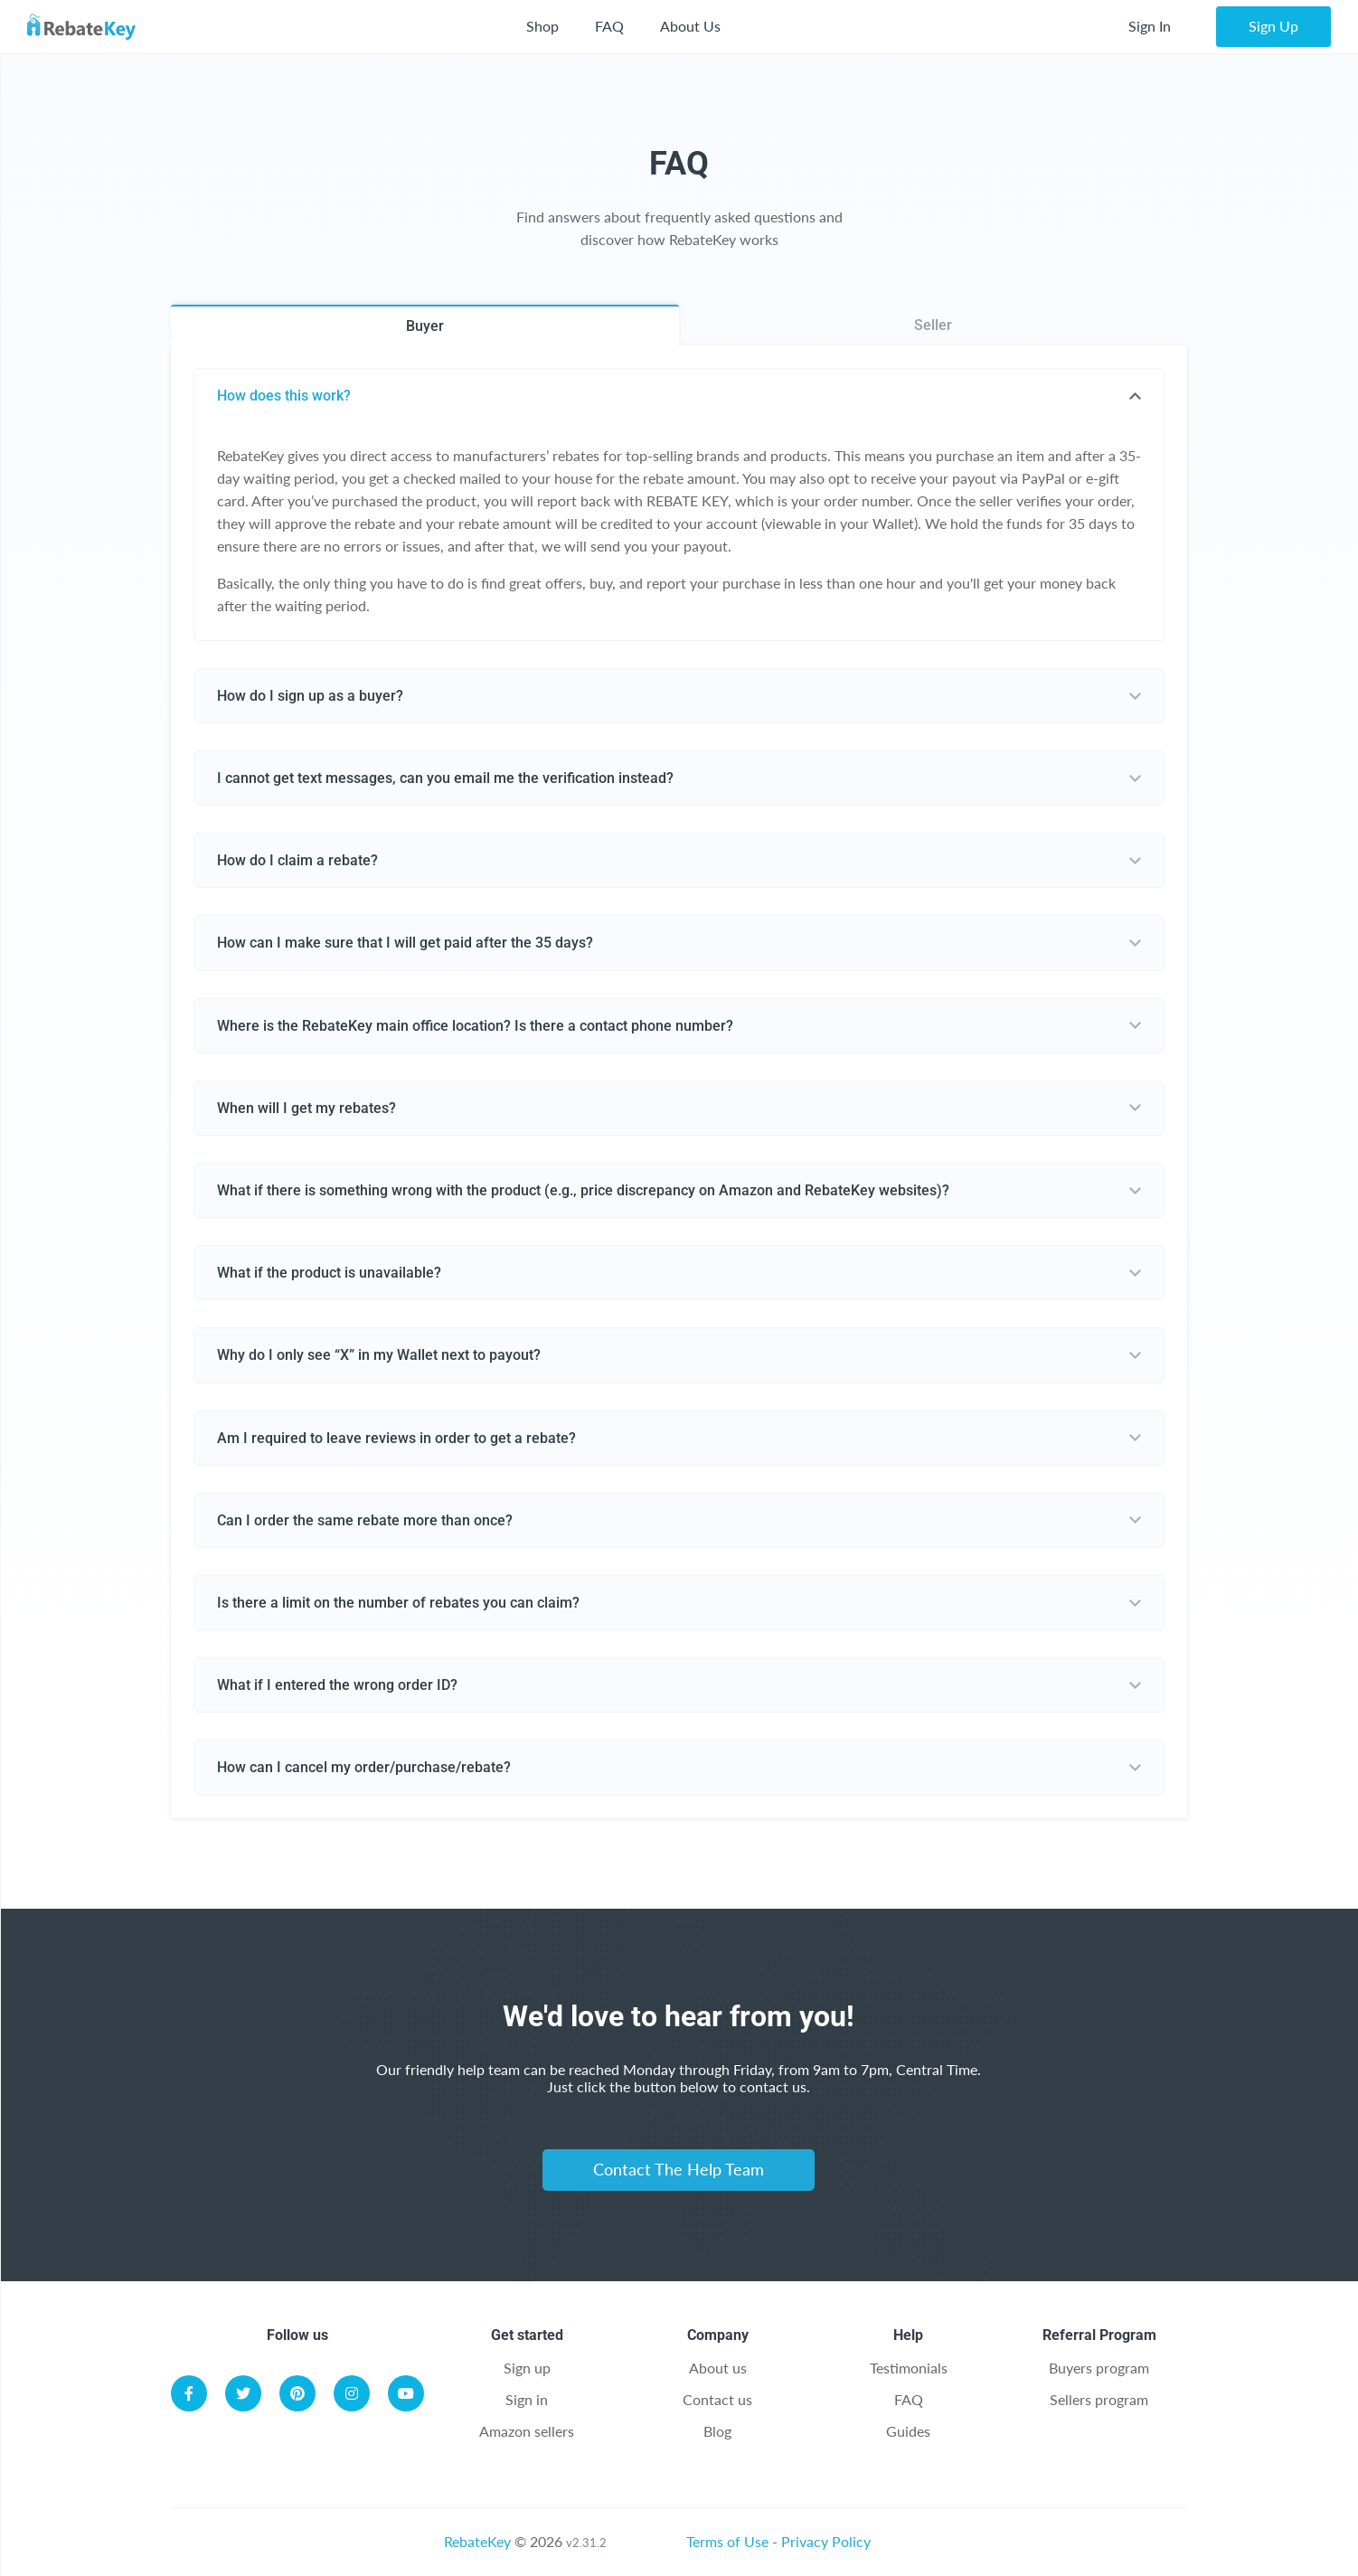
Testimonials (909, 2367)
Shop (542, 25)
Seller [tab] (933, 325)
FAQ (609, 25)
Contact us (717, 2399)
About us (718, 2367)
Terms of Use (727, 2541)
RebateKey (477, 2541)
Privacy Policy (826, 2541)
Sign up (527, 2367)
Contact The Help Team (678, 2169)
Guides (908, 2430)
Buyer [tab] (425, 326)
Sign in (526, 2399)
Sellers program (1099, 2399)
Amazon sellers (526, 2430)
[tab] (679, 395)
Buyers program (1099, 2367)
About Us (690, 25)
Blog (717, 2430)
